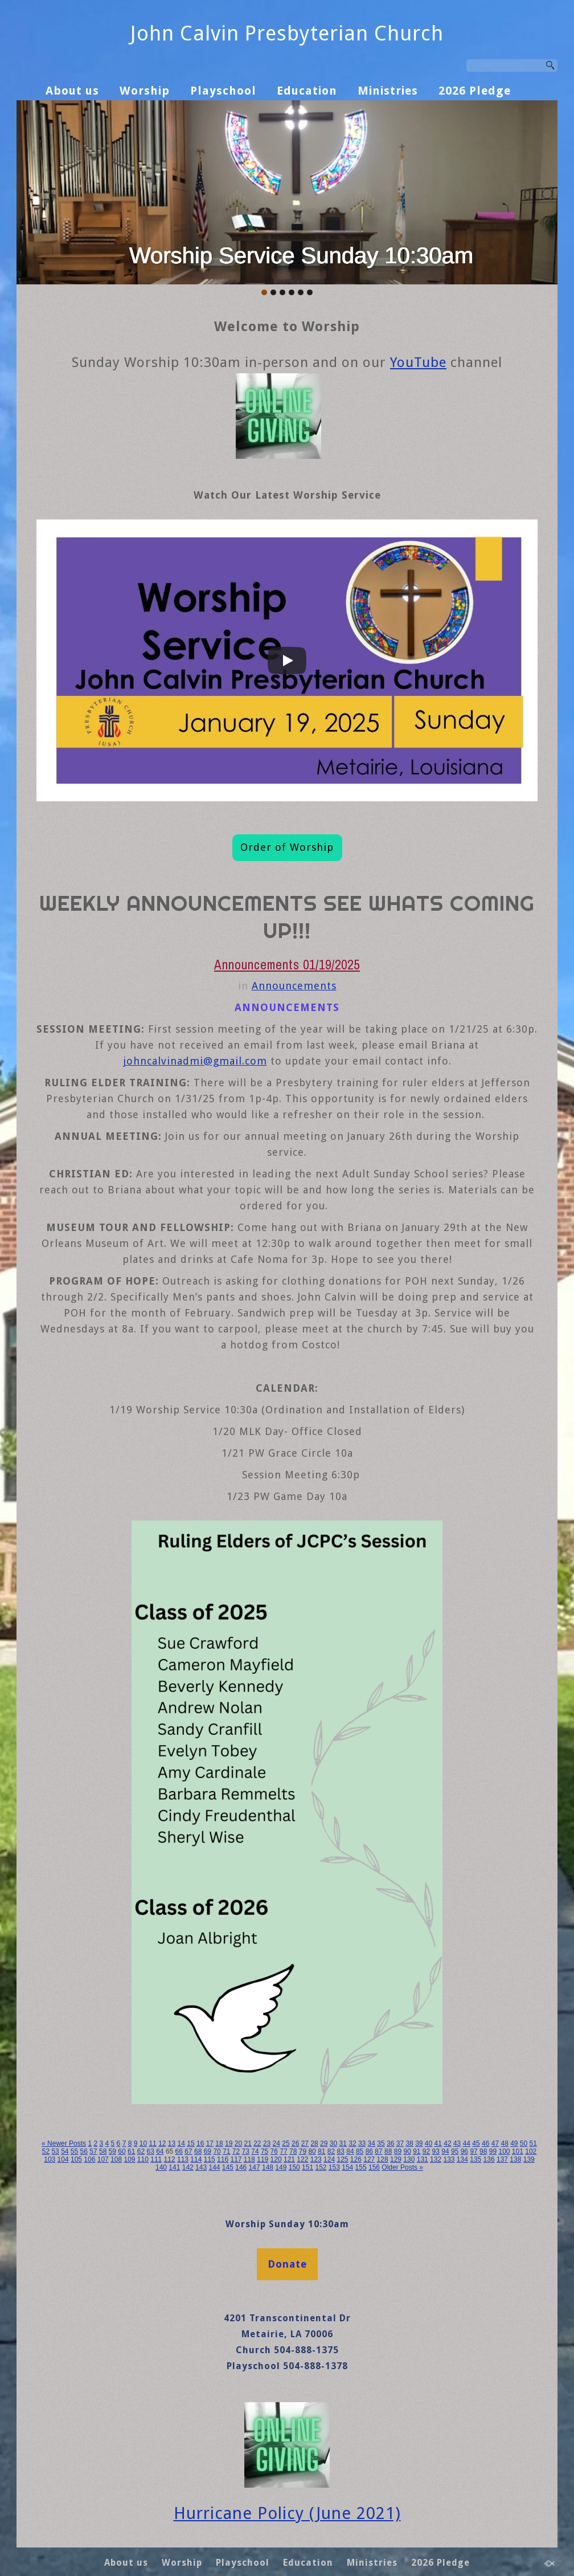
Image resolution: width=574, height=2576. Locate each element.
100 (504, 2151)
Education (307, 90)
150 (294, 2167)
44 (466, 2143)
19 (228, 2143)
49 (514, 2143)
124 (329, 2159)
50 (523, 2143)
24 (276, 2143)
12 (162, 2143)
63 (150, 2151)
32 (352, 2143)
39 (419, 2143)
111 (156, 2159)
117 (235, 2159)
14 (181, 2143)
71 (226, 2151)
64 (159, 2151)
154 (347, 2167)
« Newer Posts (64, 2143)
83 (341, 2151)
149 (280, 2167)
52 (46, 2151)
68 (198, 2151)
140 (161, 2167)
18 (219, 2143)
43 (457, 2143)
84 (350, 2151)
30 (333, 2143)
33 (362, 2143)
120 (276, 2159)
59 (112, 2151)
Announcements (294, 986)
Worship (145, 90)
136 (489, 2159)
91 (416, 2151)
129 (395, 2159)
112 (169, 2159)
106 (89, 2159)
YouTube (418, 362)
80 (311, 2151)
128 (382, 2159)
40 (428, 2143)
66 (179, 2151)
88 (388, 2151)
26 (295, 2143)
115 (209, 2159)
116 (222, 2159)
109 (129, 2159)
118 (249, 2159)
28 (314, 2143)
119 (262, 2159)
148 (267, 2167)
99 (493, 2151)
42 (447, 2143)
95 (454, 2151)
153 (334, 2167)
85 (359, 2151)
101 (517, 2151)
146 (241, 2167)
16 (200, 2143)
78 (293, 2151)
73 (245, 2151)
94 (445, 2151)
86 (369, 2151)
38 (409, 2143)
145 (227, 2167)
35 (380, 2143)
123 (316, 2159)
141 (174, 2167)
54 (64, 2151)
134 (462, 2159)
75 (264, 2151)
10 (143, 2143)
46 (485, 2143)
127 (369, 2159)
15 (190, 2143)
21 (247, 2143)
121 (289, 2159)
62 (141, 2151)
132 (435, 2159)
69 (207, 2151)
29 (323, 2143)
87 (378, 2151)
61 (131, 2151)
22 (257, 2143)
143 (201, 2167)
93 (436, 2151)
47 (495, 2143)
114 (196, 2159)
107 (103, 2159)
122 (302, 2159)
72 (236, 2151)
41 (438, 2143)
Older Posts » (402, 2167)
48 (504, 2143)
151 (307, 2167)
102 (530, 2151)
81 (321, 2151)
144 (214, 2167)
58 (102, 2151)
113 (182, 2159)
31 (343, 2143)
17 (210, 2143)
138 (515, 2159)
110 (143, 2159)
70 (216, 2151)
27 (305, 2143)
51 (533, 2143)
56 (84, 2151)
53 (55, 2151)
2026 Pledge (474, 90)
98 (483, 2151)
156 (374, 2167)
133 (448, 2159)
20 (238, 2143)
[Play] (287, 660)
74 (255, 2151)
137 (502, 2159)
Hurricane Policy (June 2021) (287, 2513)
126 (356, 2159)
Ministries (388, 90)
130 (409, 2159)
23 (266, 2143)
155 (361, 2167)
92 (426, 2151)
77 (283, 2151)
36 (390, 2143)
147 (254, 2167)
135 (475, 2159)
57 (93, 2151)
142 (188, 2167)
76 (274, 2151)
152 (320, 2167)
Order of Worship (287, 847)
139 (529, 2159)
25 (285, 2143)
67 (188, 2151)
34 (371, 2143)
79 (302, 2151)
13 (171, 2143)
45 (475, 2143)
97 (473, 2151)
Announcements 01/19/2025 (287, 964)
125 (342, 2159)
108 (116, 2159)
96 (464, 2151)
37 (400, 2143)
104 (63, 2159)
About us (72, 90)
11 (152, 2143)
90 (407, 2151)
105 (76, 2159)
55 (74, 2151)
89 (397, 2151)
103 (49, 2159)
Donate (287, 2264)
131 (422, 2159)
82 (331, 2151)
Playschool (223, 90)
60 (121, 2151)
